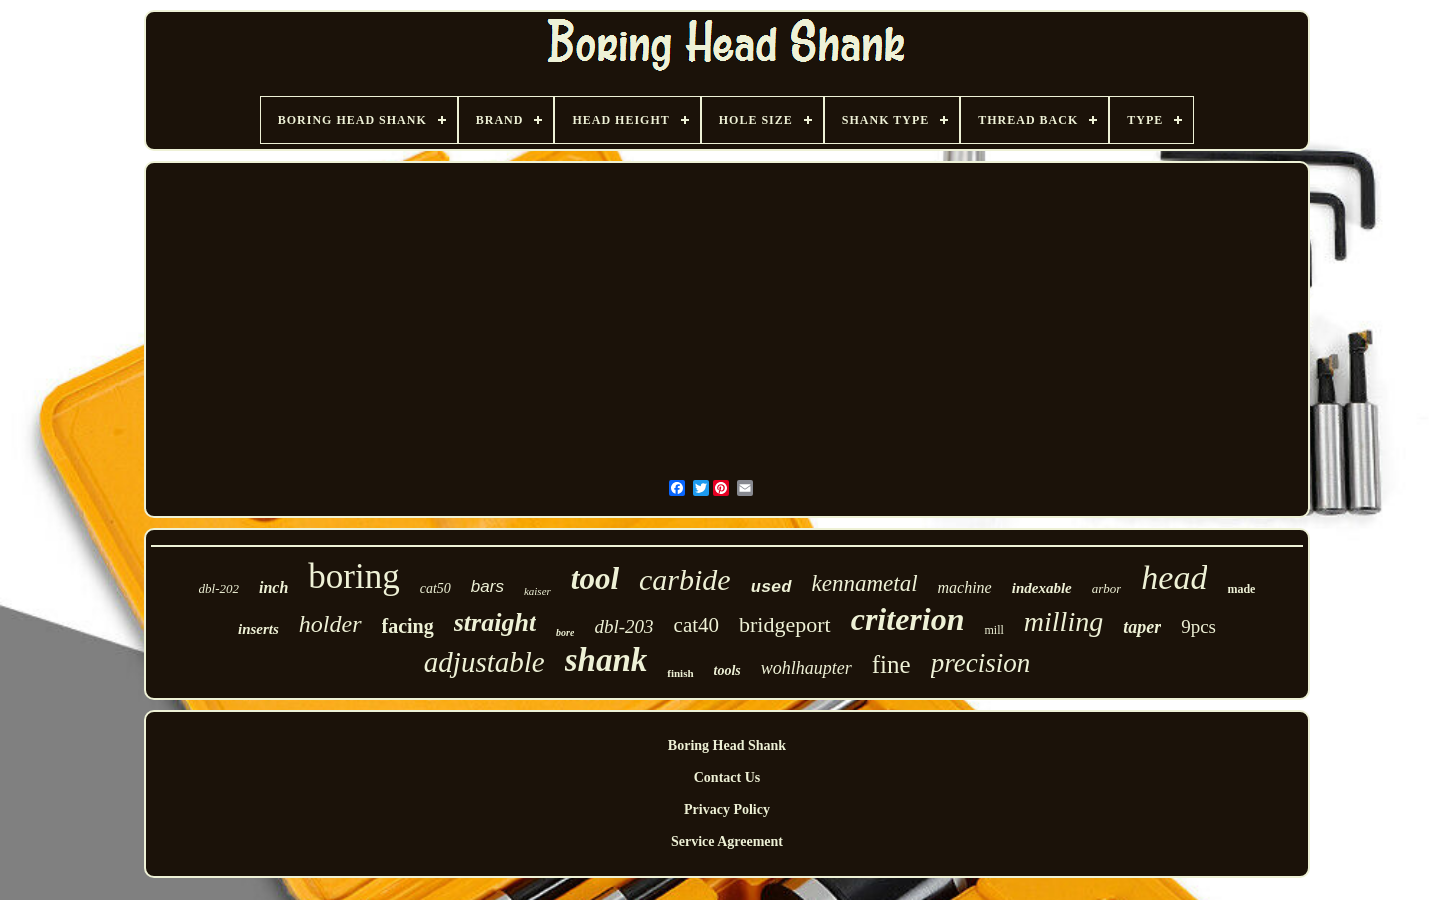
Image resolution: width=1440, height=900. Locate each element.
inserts (258, 629)
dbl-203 (623, 626)
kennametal (865, 583)
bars (487, 586)
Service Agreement (727, 841)
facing (408, 626)
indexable (1042, 588)
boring (353, 576)
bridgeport (785, 624)
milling (1063, 621)
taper (1142, 627)
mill (993, 630)
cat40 (696, 625)
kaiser (537, 591)
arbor (1107, 588)
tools (727, 670)
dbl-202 (219, 588)
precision (980, 663)
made (1241, 589)
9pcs (1198, 626)
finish (680, 673)
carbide (685, 579)
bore (565, 632)
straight (495, 622)
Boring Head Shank (727, 745)
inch (273, 587)
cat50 (435, 588)
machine (965, 587)
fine (891, 664)
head (1174, 577)
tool (595, 578)
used (771, 587)
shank (606, 660)
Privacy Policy (727, 809)
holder (330, 624)
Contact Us (727, 777)
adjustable (484, 662)
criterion (908, 619)
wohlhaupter (806, 668)
